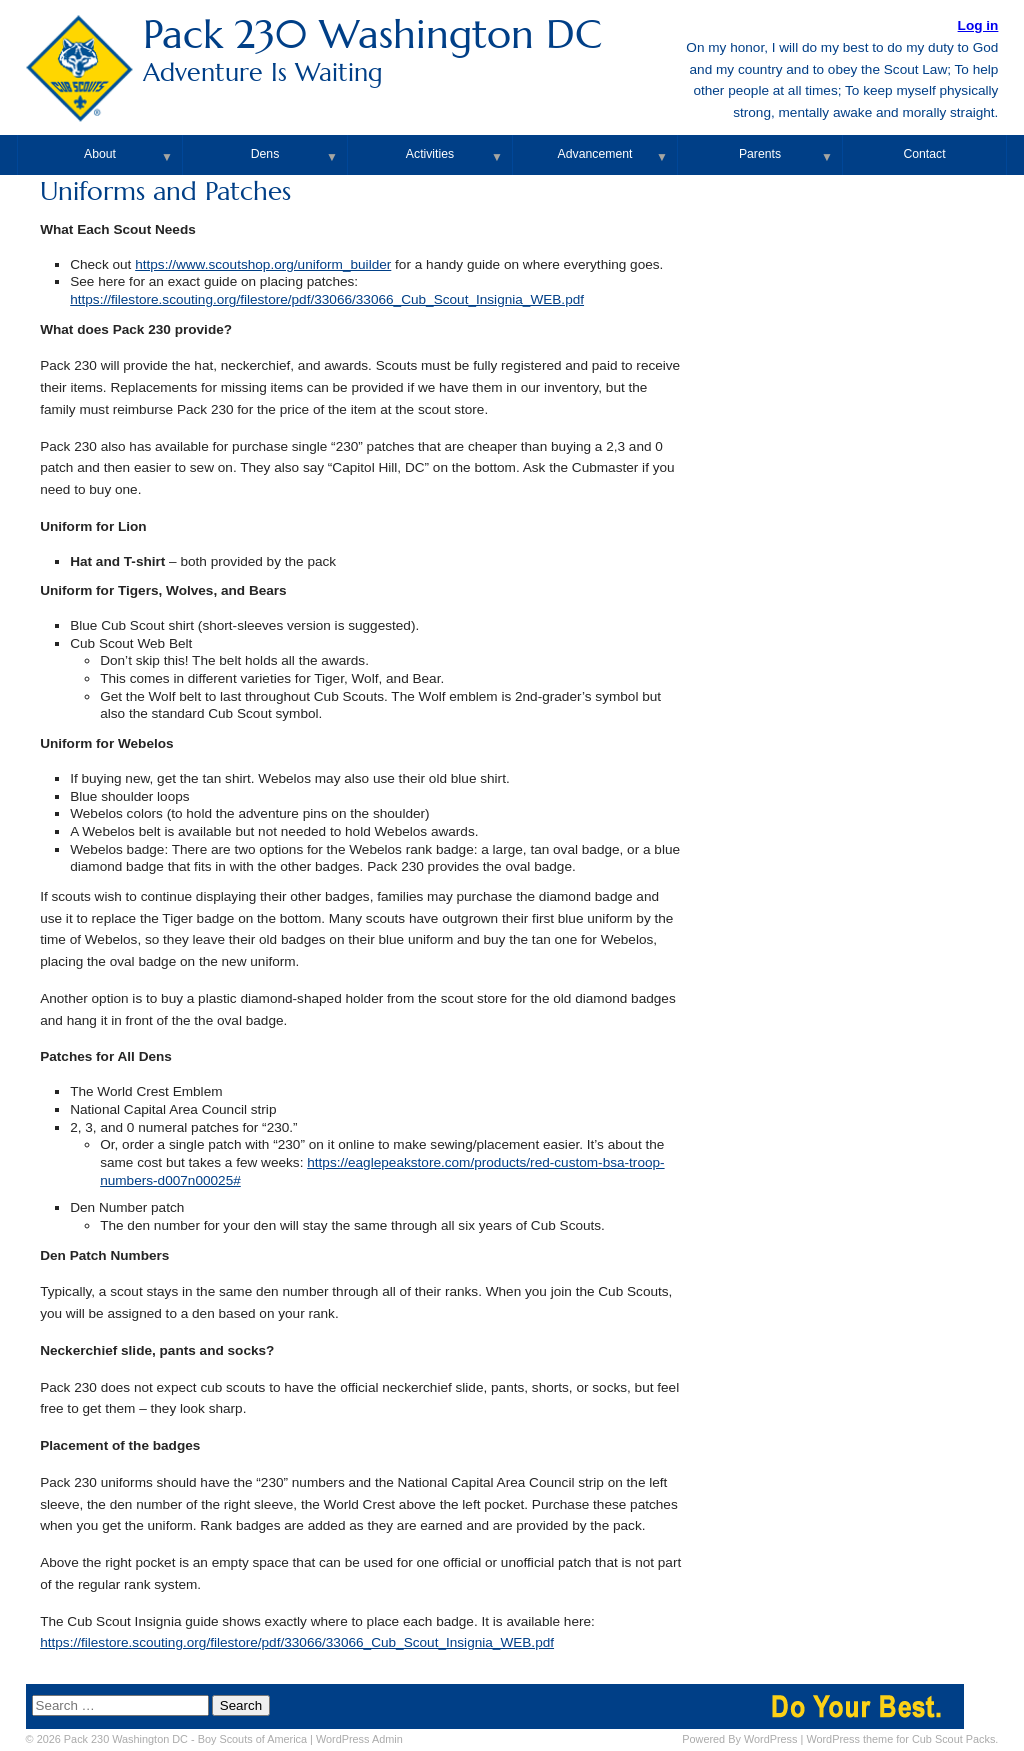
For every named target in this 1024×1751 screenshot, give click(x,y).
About (100, 154)
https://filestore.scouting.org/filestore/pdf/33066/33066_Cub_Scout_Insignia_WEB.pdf (327, 299)
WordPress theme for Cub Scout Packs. (902, 1739)
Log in (978, 25)
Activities (430, 154)
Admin (359, 1739)
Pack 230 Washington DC (512, 49)
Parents (760, 154)
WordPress (771, 1739)
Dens (265, 154)
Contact (924, 154)
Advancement (595, 154)
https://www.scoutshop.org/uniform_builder (263, 264)
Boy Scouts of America (252, 1739)
